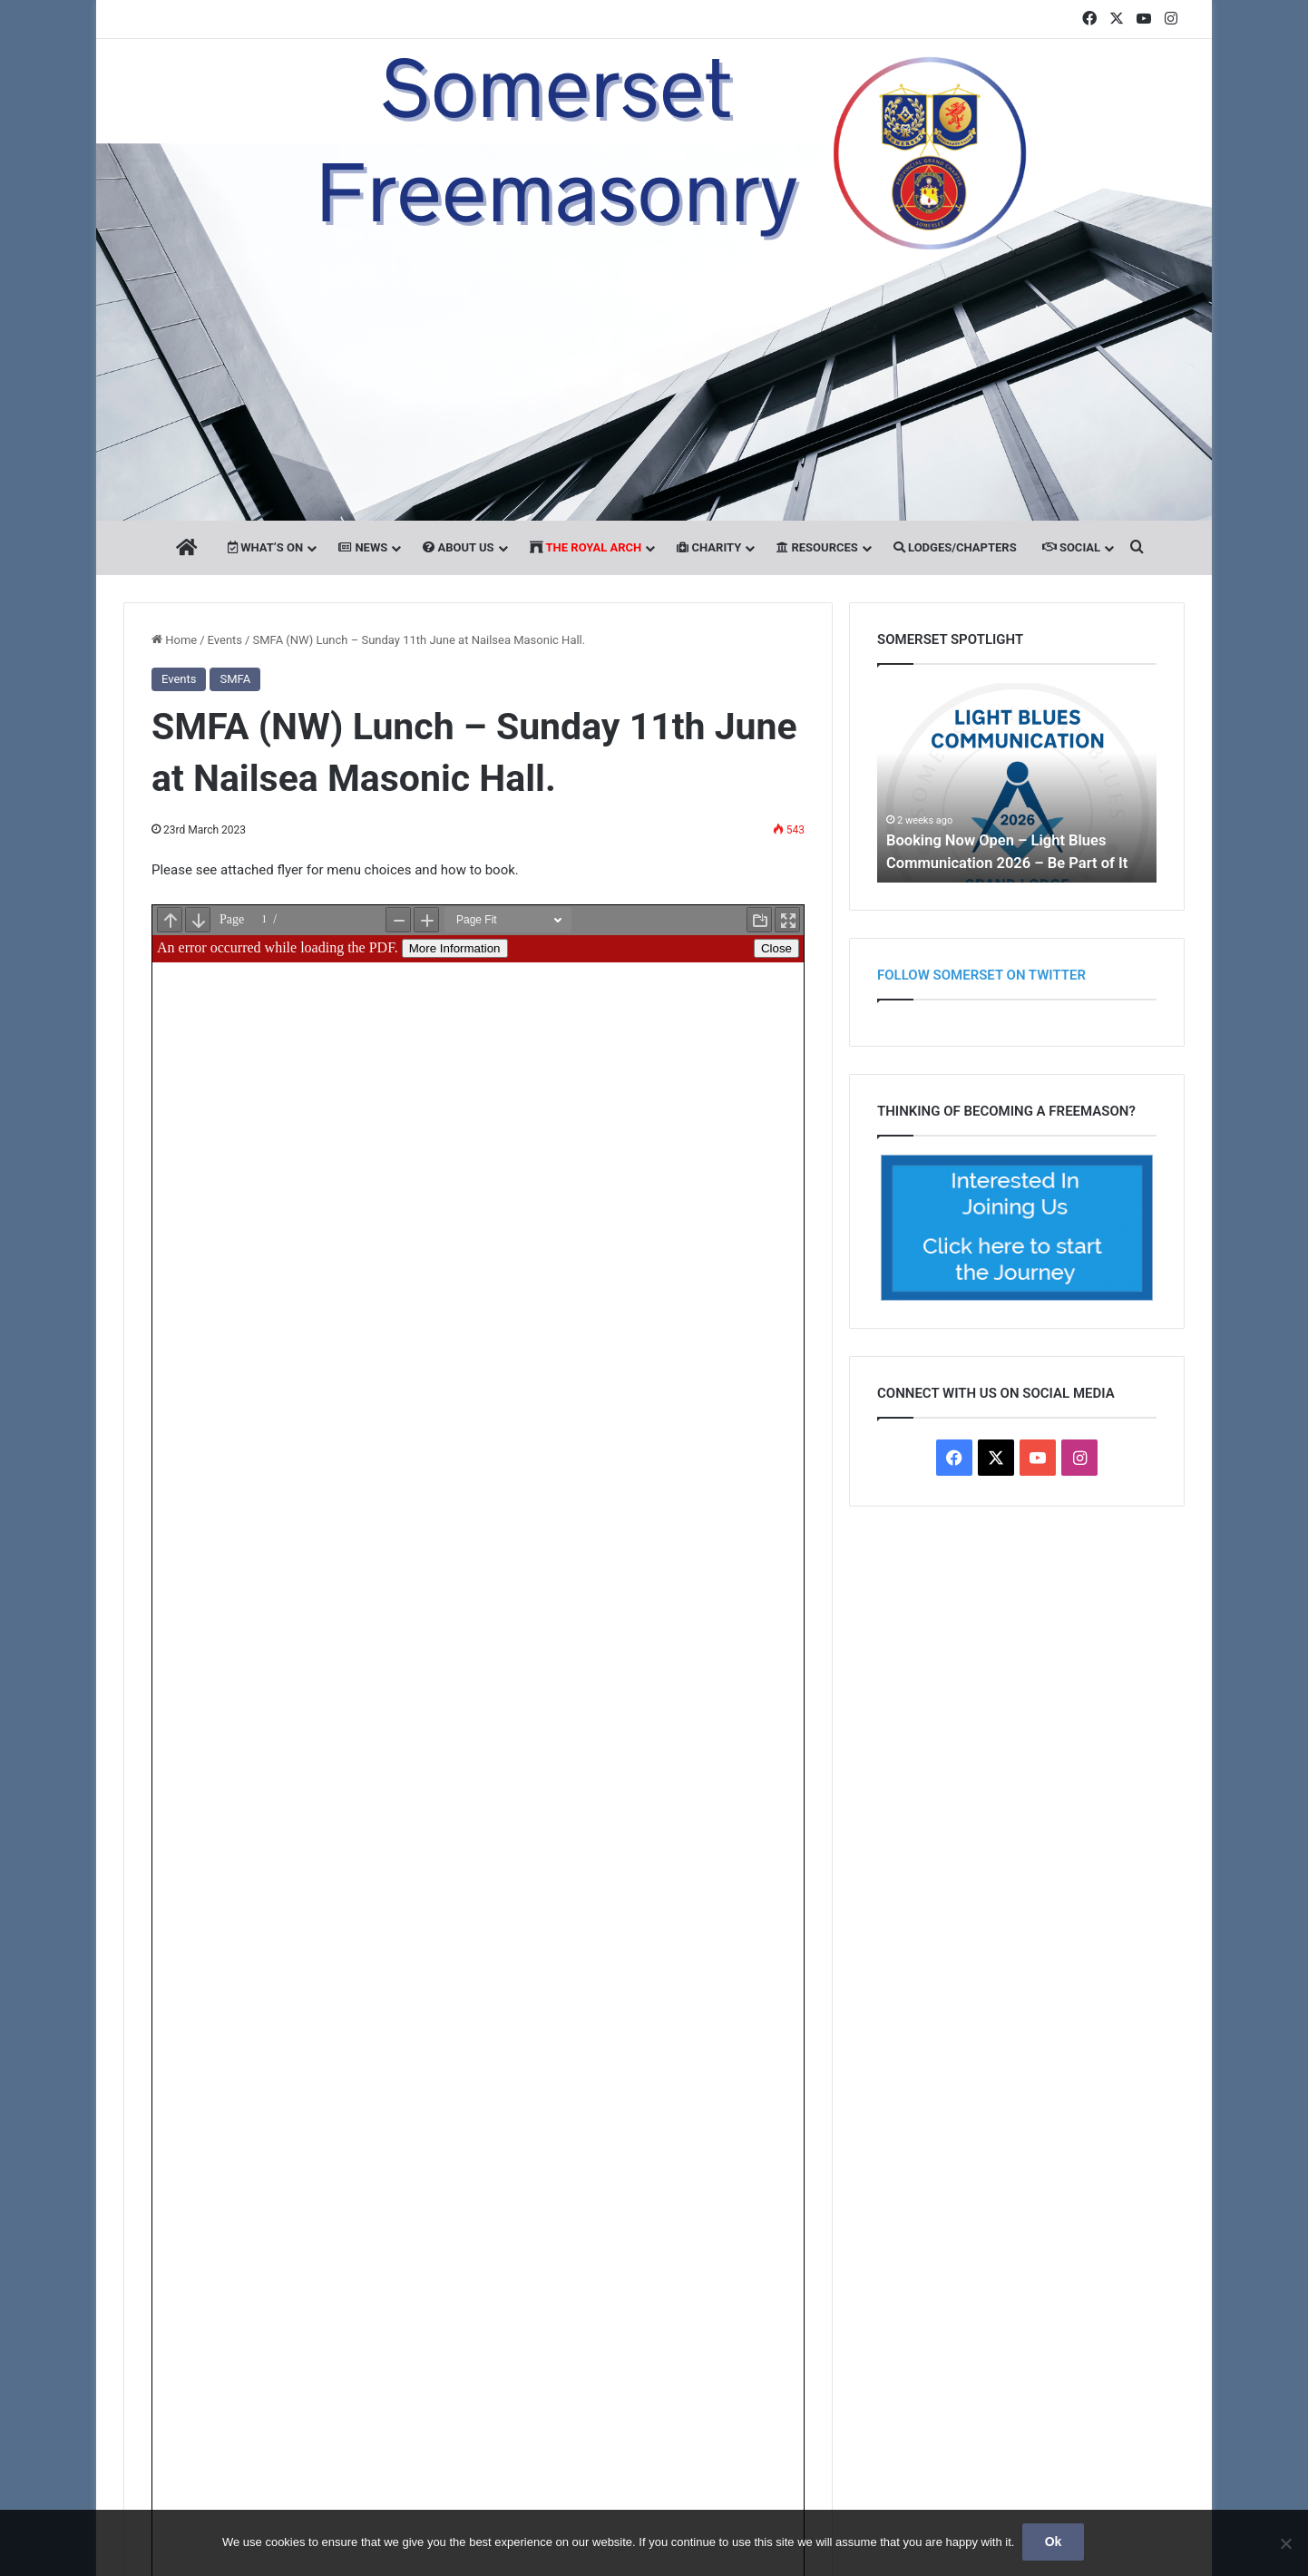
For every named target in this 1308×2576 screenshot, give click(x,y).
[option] (1017, 783)
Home (174, 640)
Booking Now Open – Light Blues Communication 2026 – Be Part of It (1011, 838)
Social (1071, 547)
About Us (458, 547)
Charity (709, 547)
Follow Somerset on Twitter (981, 975)
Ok (1054, 2543)
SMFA (235, 679)
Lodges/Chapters (955, 547)
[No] (1285, 2544)
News (362, 547)
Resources (817, 547)
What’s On (265, 547)
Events (225, 640)
